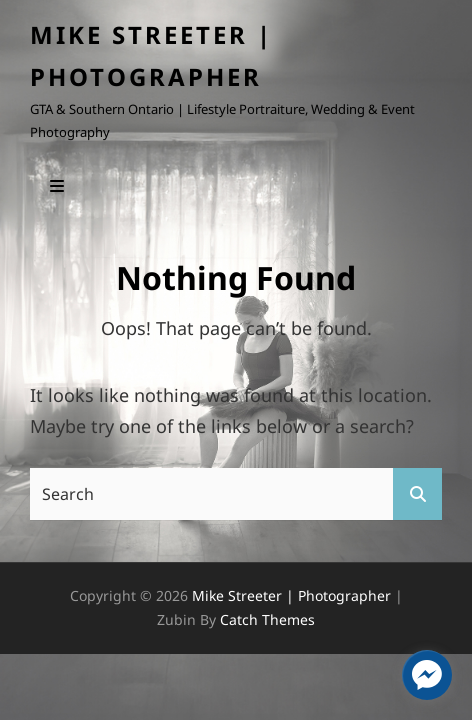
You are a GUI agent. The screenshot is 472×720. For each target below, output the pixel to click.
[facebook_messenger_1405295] (427, 675)
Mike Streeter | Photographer (291, 595)
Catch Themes (267, 619)
